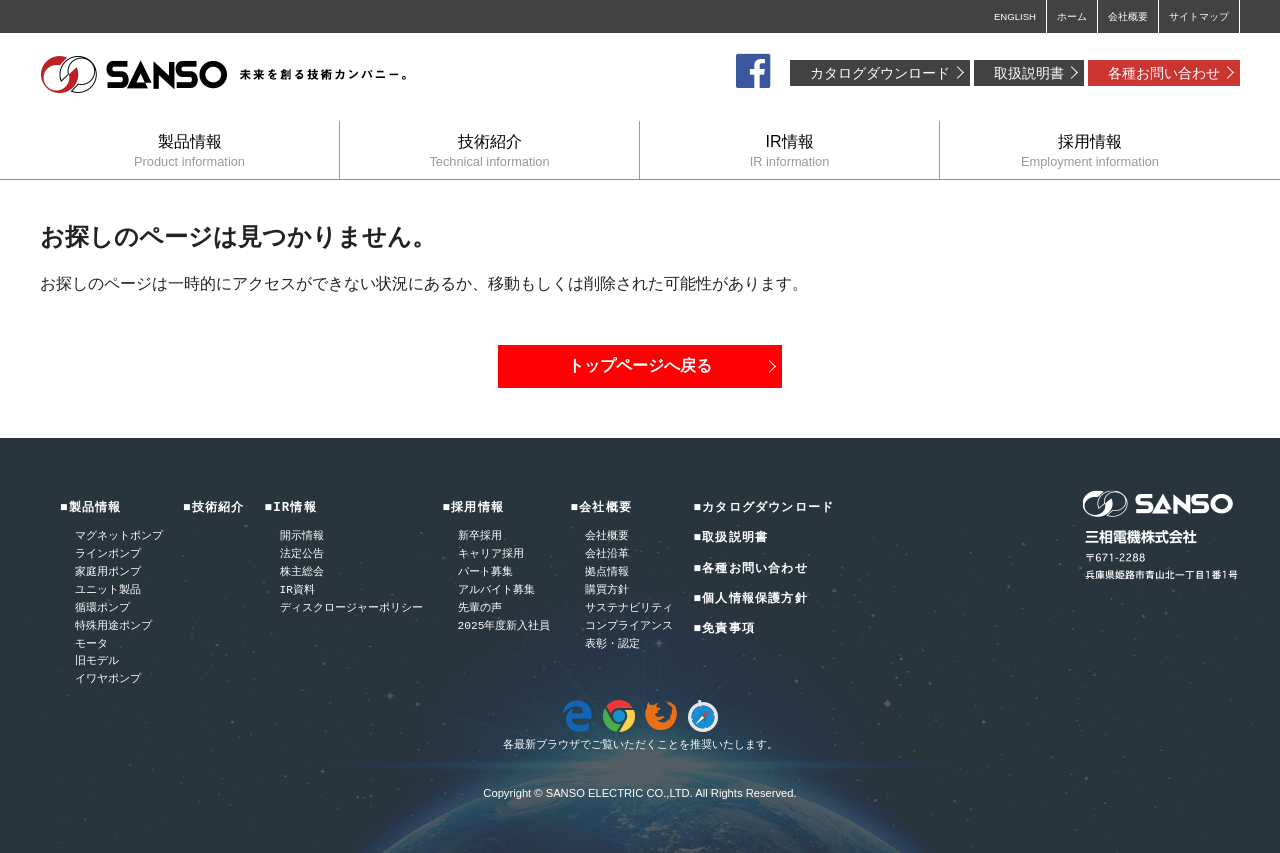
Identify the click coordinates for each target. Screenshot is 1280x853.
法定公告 (302, 554)
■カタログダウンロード (763, 508)
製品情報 (189, 150)
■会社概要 (601, 508)
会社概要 (1128, 16)
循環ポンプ (102, 608)
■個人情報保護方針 (750, 599)
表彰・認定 (612, 644)
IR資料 (297, 590)
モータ (91, 644)
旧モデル (97, 661)
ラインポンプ (108, 554)
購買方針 (607, 590)
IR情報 (789, 150)
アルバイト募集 (496, 590)
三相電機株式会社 (225, 75)
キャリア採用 (491, 554)
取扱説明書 (1029, 73)
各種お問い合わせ (1164, 73)
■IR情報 (291, 508)
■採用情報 (474, 508)
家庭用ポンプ (108, 572)
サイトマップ (1199, 16)
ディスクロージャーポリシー (351, 608)
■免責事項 (724, 629)
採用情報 (1090, 150)
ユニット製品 (108, 590)
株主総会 (302, 572)
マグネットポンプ (119, 536)
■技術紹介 (214, 508)
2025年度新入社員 (504, 626)
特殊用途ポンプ (113, 626)
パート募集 (485, 572)
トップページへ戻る (640, 365)
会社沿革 (607, 554)
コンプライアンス (629, 626)
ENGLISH (1015, 16)
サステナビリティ (629, 608)
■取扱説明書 (730, 538)
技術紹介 (489, 150)
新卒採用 (480, 536)
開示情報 (302, 536)
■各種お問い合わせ (750, 569)
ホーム (1072, 16)
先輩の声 (480, 608)
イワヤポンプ (108, 679)
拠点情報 (607, 572)
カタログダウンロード (880, 73)
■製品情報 (91, 508)
